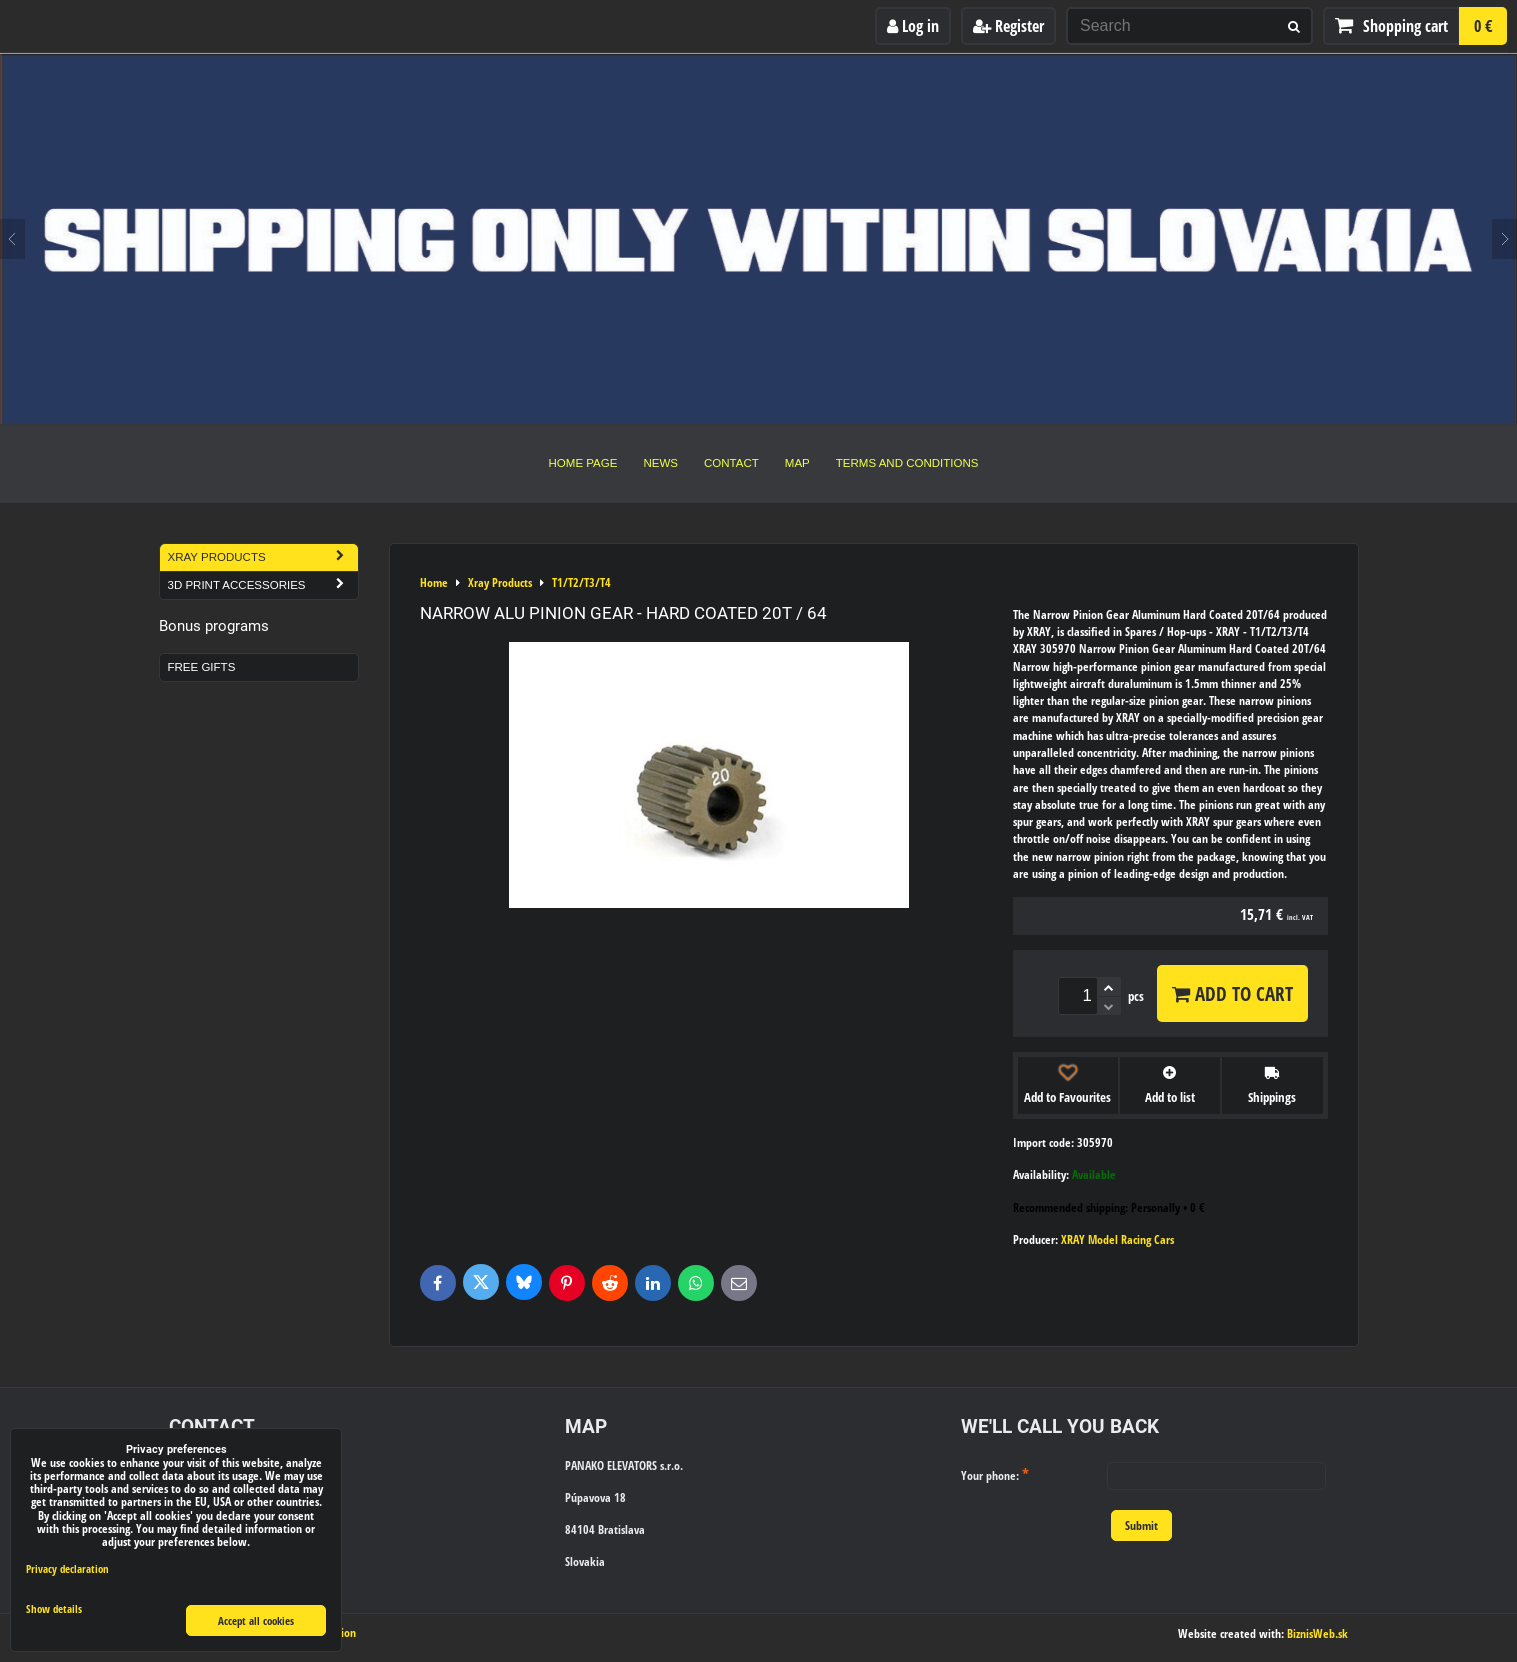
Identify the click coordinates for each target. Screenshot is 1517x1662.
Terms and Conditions (907, 463)
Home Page (583, 463)
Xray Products (263, 557)
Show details (54, 1609)
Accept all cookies (256, 1620)
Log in (913, 26)
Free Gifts (202, 667)
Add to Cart (1232, 993)
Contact (731, 463)
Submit (1141, 1525)
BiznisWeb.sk (1317, 1633)
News (660, 463)
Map (797, 463)
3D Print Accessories (263, 585)
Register (1008, 26)
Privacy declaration (67, 1568)
